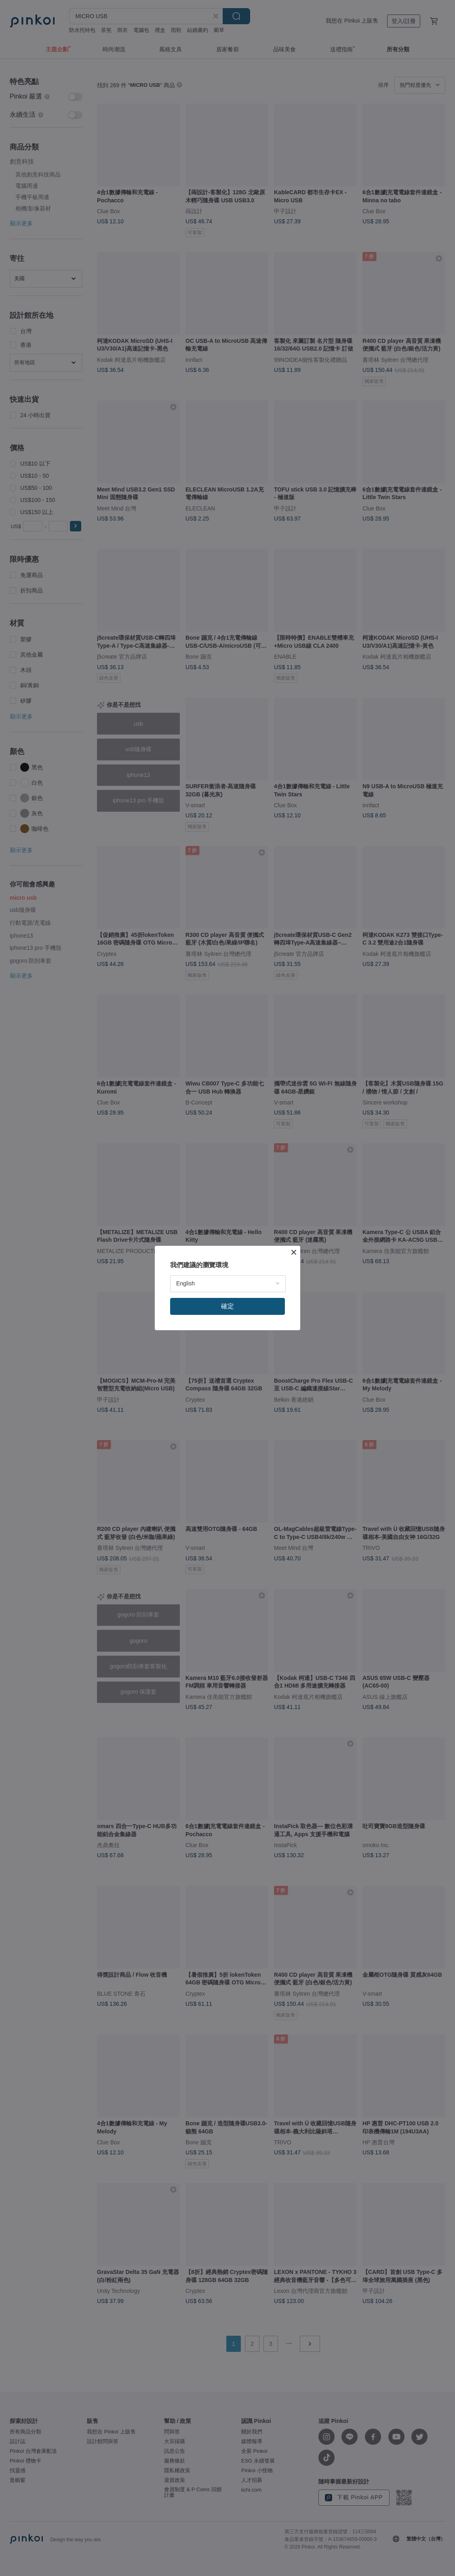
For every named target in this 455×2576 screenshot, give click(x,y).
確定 (227, 1306)
